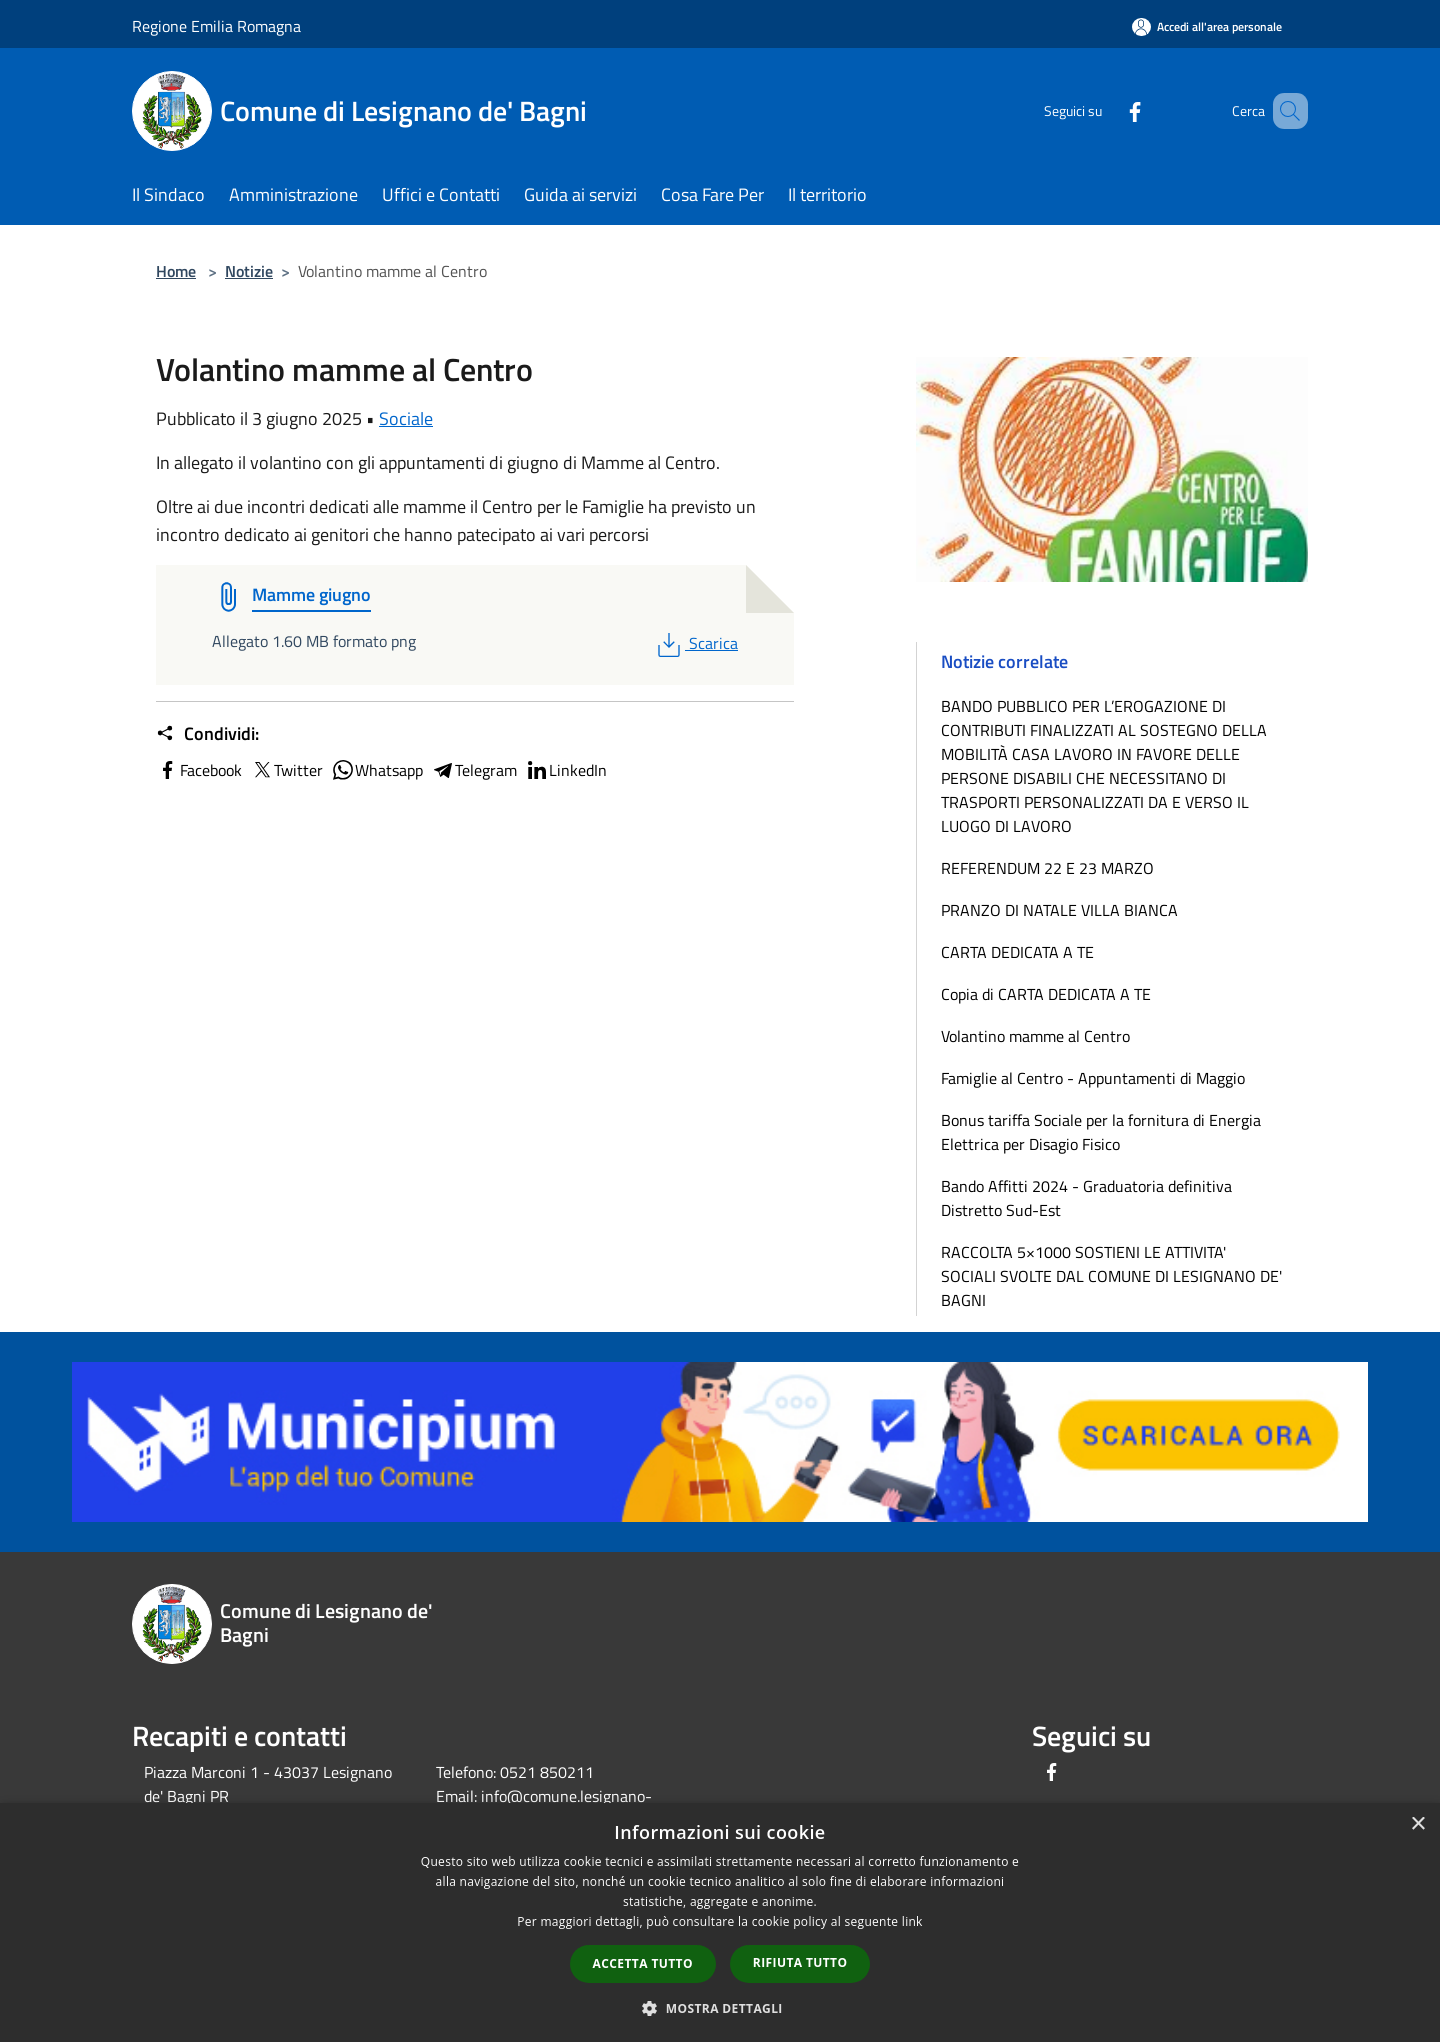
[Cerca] (1284, 111)
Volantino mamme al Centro (1035, 1036)
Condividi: (207, 734)
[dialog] (720, 1922)
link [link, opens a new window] (912, 1921)
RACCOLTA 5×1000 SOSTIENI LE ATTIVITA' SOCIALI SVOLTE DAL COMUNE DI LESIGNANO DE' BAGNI (1111, 1276)
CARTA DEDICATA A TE (1017, 952)
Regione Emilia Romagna (216, 26)
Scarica (695, 643)
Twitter (286, 770)
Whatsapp (377, 770)
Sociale (406, 418)
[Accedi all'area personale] (1207, 26)
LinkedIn (566, 770)
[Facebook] (1106, 110)
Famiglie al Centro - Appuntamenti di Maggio (1093, 1078)
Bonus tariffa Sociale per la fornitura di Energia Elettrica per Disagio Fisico (1101, 1132)
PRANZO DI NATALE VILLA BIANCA (1059, 910)
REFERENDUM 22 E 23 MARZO (1047, 868)
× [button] (1417, 1824)
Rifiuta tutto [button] (800, 1962)
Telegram (474, 770)
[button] (720, 2008)
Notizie (249, 271)
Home (176, 271)
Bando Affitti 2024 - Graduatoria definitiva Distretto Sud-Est (1086, 1198)
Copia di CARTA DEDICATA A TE (1046, 994)
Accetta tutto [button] (643, 1963)
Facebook (199, 770)
